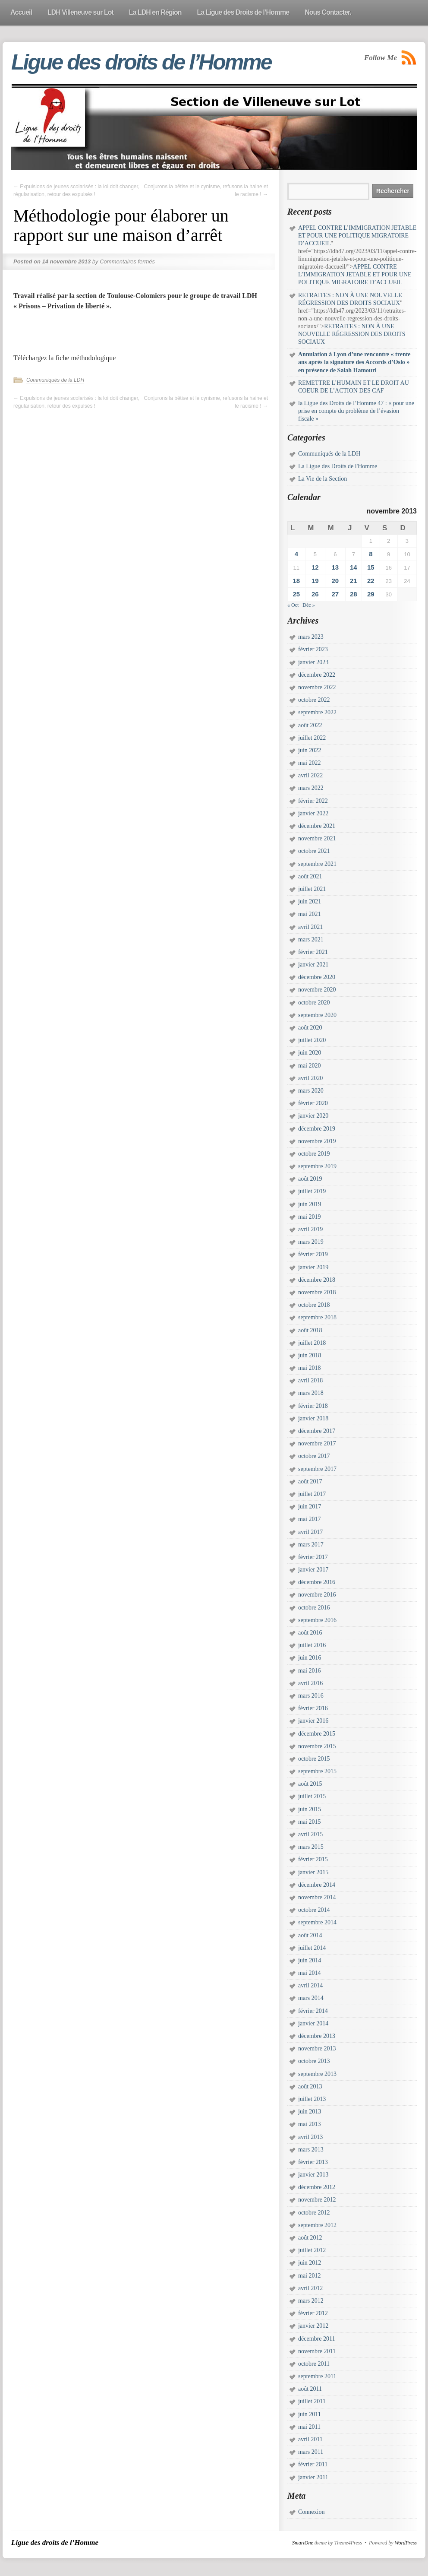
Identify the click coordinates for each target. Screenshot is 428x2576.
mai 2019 (309, 1217)
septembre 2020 (317, 1015)
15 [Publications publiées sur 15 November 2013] (370, 567)
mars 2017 (311, 1544)
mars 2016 (311, 1695)
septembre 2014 (317, 1922)
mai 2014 (309, 1973)
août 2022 (310, 725)
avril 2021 (310, 927)
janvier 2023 (313, 662)
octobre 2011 (314, 2364)
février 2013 (313, 2162)
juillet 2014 (312, 1948)
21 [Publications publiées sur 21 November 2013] (353, 580)
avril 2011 (310, 2439)
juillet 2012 (312, 2250)
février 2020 (313, 1103)
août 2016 (310, 1632)
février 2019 (313, 1254)
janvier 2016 (313, 1720)
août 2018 (310, 1330)
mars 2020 (311, 1090)
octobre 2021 (314, 851)
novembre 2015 (317, 1746)
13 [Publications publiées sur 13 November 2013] (335, 567)
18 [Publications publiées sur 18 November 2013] (296, 580)
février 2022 (313, 801)
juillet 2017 (312, 1494)
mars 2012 (311, 2300)
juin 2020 (309, 1052)
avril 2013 (310, 2137)
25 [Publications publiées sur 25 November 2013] (296, 594)
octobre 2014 (314, 1910)
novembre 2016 (317, 1594)
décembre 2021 (316, 826)
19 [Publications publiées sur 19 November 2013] (315, 580)
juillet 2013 (312, 2099)
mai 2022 (309, 763)
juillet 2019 (312, 1191)
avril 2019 (310, 1229)
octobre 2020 (314, 1002)
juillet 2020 (312, 1040)
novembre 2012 (317, 2199)
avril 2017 (310, 1532)
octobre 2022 (314, 700)
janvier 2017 (313, 1569)
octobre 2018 (314, 1305)
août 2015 (310, 1784)
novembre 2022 (317, 687)
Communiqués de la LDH (55, 380)
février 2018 (313, 1406)
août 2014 (310, 1935)
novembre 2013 (317, 2048)
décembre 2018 (316, 1280)
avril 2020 (310, 1078)
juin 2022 (309, 750)
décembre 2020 (316, 977)
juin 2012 (309, 2262)
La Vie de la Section (322, 478)
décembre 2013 (316, 2036)
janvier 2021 (313, 964)
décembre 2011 (316, 2338)
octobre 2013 (314, 2061)
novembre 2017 (317, 1443)
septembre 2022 (317, 712)
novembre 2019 (317, 1141)
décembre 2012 (316, 2187)
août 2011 (310, 2389)
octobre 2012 (314, 2212)
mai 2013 (309, 2124)
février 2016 (313, 1708)
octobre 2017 (314, 1456)
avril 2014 (310, 1985)
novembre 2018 (317, 1292)
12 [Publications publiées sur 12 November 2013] (315, 567)
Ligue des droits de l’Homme (141, 62)
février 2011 (312, 2464)
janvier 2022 (313, 813)
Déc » (308, 605)
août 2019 (310, 1179)
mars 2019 (311, 1242)
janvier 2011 (313, 2477)
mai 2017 (309, 1519)
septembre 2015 (317, 1771)
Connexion (311, 2512)
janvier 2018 (313, 1418)
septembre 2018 (317, 1317)
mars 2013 (311, 2149)
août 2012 (310, 2237)
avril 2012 (310, 2288)
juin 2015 (309, 1809)
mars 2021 (311, 939)
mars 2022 (311, 788)
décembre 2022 (316, 675)
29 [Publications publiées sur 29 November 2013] (370, 594)
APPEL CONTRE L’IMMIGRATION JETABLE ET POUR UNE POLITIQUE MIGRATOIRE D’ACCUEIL (357, 236)
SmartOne (302, 2543)
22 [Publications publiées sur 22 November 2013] (370, 580)
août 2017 (310, 1481)
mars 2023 (311, 637)
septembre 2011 (317, 2376)
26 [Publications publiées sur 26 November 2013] (315, 594)
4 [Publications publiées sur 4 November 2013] (296, 554)
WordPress (406, 2543)
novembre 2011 (317, 2351)
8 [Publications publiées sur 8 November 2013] (370, 554)
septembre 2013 (317, 2074)
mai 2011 (309, 2427)
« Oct (293, 605)
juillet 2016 (312, 1645)
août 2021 (310, 876)
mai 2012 (309, 2275)
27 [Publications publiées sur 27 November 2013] (335, 594)
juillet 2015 (312, 1796)
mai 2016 (309, 1670)
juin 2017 (309, 1506)
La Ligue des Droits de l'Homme (337, 466)
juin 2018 (309, 1355)
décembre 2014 (316, 1885)
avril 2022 (310, 775)
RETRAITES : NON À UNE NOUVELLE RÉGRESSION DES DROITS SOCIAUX (352, 334)
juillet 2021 (312, 889)
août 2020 (310, 1027)
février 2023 (313, 649)
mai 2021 (309, 914)
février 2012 (313, 2313)
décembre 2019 (316, 1128)
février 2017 (313, 1557)
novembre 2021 (317, 838)
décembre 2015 (316, 1733)
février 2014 (313, 2011)
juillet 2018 (312, 1343)
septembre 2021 (317, 864)
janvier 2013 (313, 2174)
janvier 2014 (313, 2023)
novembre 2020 (317, 989)
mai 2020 (309, 1065)
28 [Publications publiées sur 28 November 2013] (353, 594)
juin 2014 (309, 1960)
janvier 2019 (313, 1267)
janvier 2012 (313, 2326)
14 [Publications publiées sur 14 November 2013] (353, 567)
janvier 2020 (313, 1115)
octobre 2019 (314, 1153)
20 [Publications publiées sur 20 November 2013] (335, 580)
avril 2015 (310, 1834)
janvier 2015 (313, 1872)
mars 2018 (311, 1393)
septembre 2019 (317, 1166)
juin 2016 (309, 1657)
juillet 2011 (312, 2401)
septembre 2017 (317, 1469)
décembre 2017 (316, 1431)
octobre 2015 (314, 1758)
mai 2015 (309, 1822)
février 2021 (313, 952)
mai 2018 (309, 1368)
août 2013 (310, 2086)
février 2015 (313, 1859)
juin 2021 (309, 901)
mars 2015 (311, 1847)
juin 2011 (309, 2414)
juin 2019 (309, 1204)
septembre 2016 (317, 1620)
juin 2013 (309, 2111)
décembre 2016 (316, 1582)
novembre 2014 (317, 1897)
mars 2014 (311, 1998)
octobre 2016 (314, 1607)
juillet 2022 (312, 738)
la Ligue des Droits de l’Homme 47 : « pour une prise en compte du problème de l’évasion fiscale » (356, 411)
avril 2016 (310, 1683)
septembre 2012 (317, 2225)
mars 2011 (310, 2452)
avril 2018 (310, 1380)
